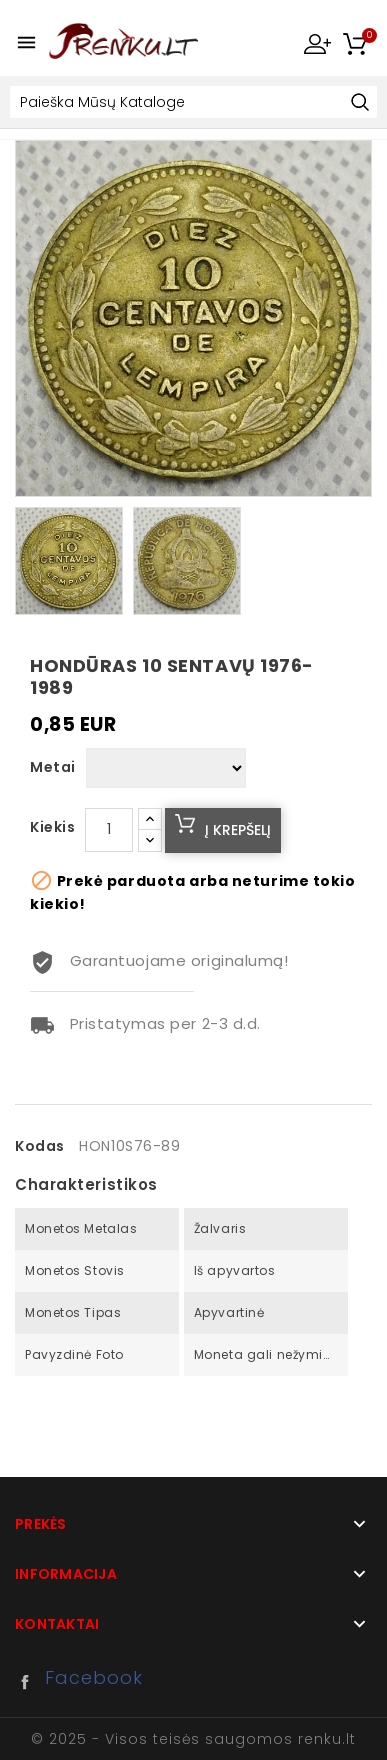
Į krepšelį (238, 830)
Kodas (40, 1146)
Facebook (30, 1682)
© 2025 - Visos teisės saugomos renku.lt (193, 1739)
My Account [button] (317, 43)
